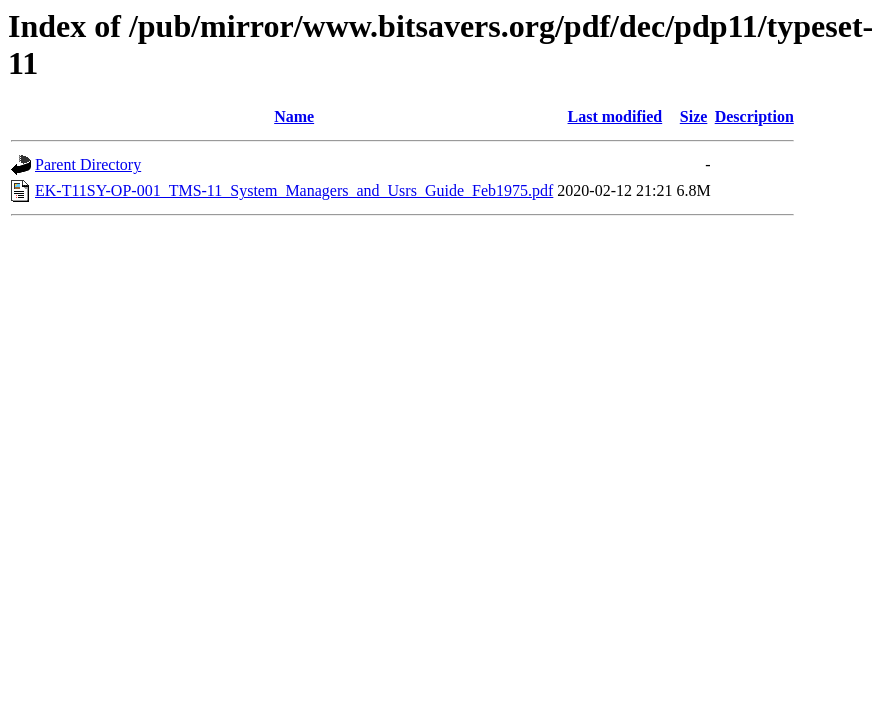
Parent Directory (88, 164)
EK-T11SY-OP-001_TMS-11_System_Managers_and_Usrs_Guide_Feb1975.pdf (294, 190)
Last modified (615, 116)
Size (694, 116)
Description (754, 116)
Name (294, 116)
